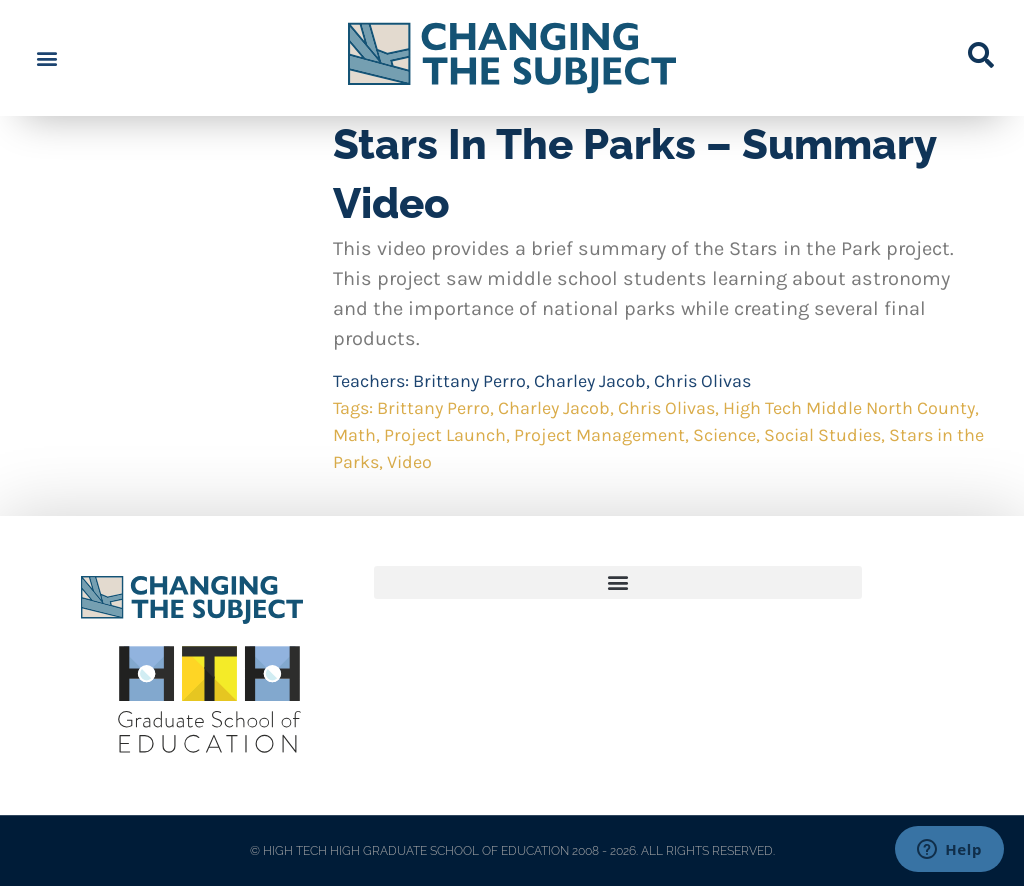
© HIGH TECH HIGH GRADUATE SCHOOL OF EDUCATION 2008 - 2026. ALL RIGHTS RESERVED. (512, 851)
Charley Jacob (590, 381)
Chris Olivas (702, 381)
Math (354, 435)
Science (724, 435)
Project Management (599, 435)
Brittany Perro (469, 381)
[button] (46, 58)
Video (409, 462)
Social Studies (822, 435)
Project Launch (445, 435)
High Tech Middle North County (849, 408)
